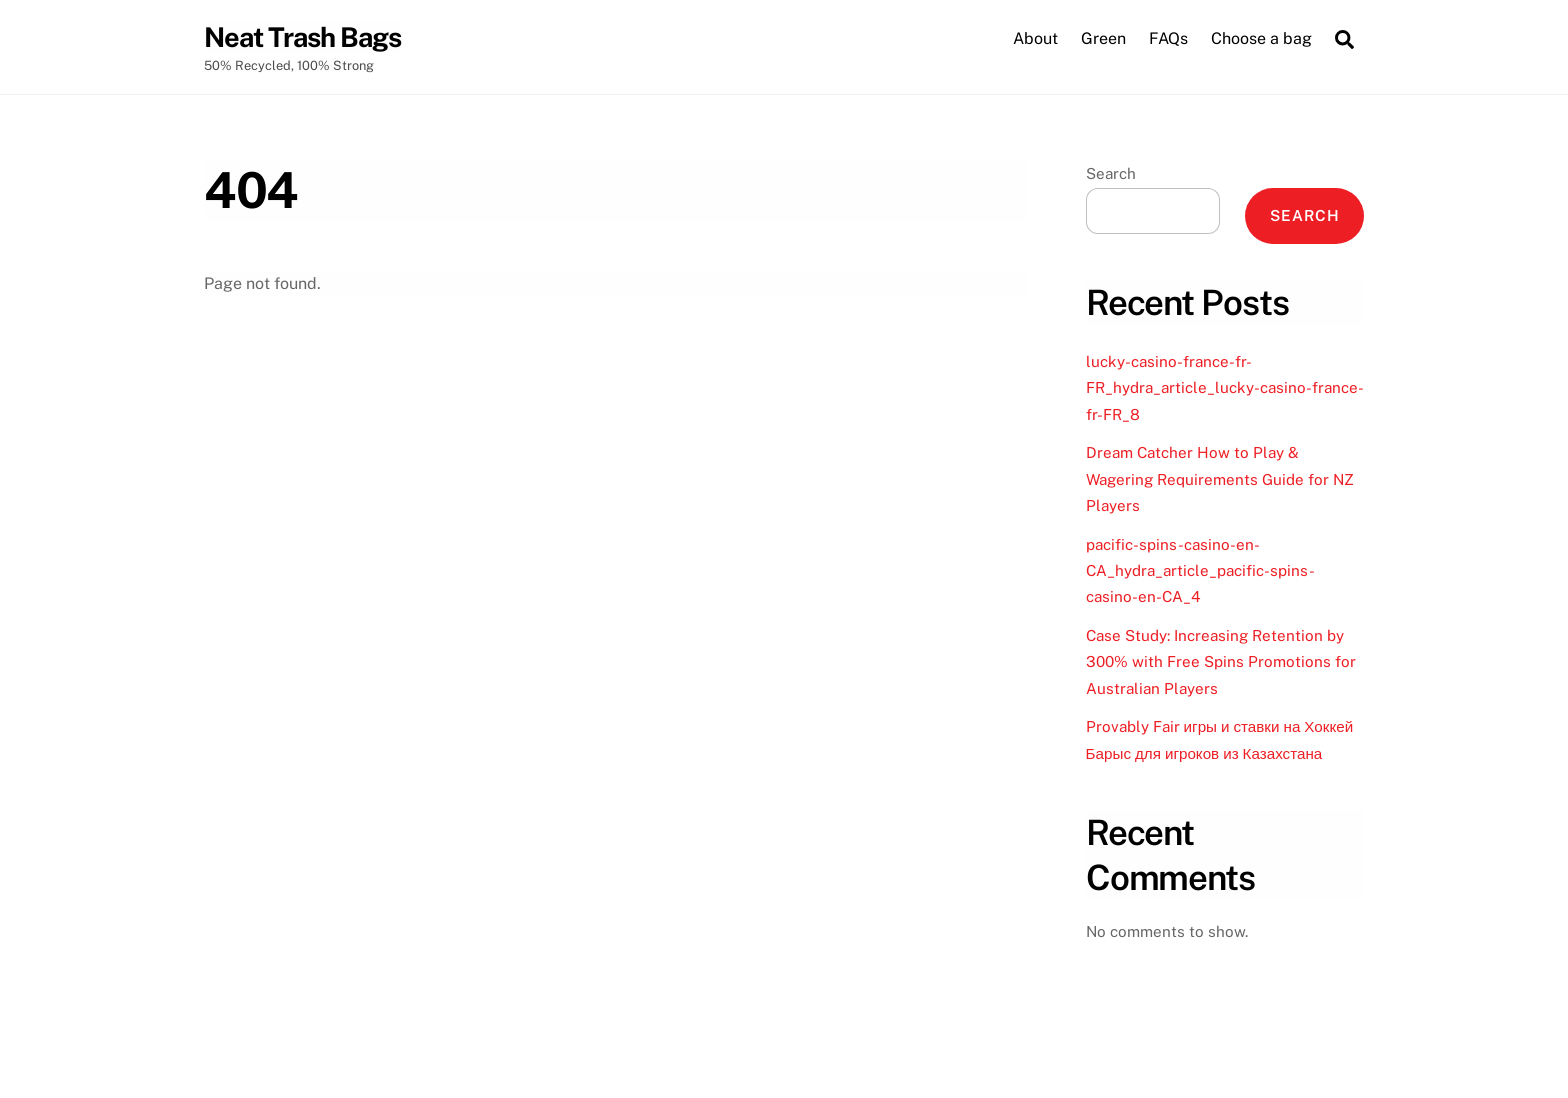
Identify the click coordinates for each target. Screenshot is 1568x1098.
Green (1103, 38)
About (1035, 38)
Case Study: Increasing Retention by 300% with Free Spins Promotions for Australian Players (1221, 662)
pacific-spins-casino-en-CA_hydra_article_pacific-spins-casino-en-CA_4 (1200, 571)
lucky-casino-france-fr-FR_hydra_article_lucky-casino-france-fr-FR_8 (1225, 388)
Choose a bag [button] (1261, 38)
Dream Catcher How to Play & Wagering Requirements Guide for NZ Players (1220, 479)
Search (1111, 173)
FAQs (1168, 38)
